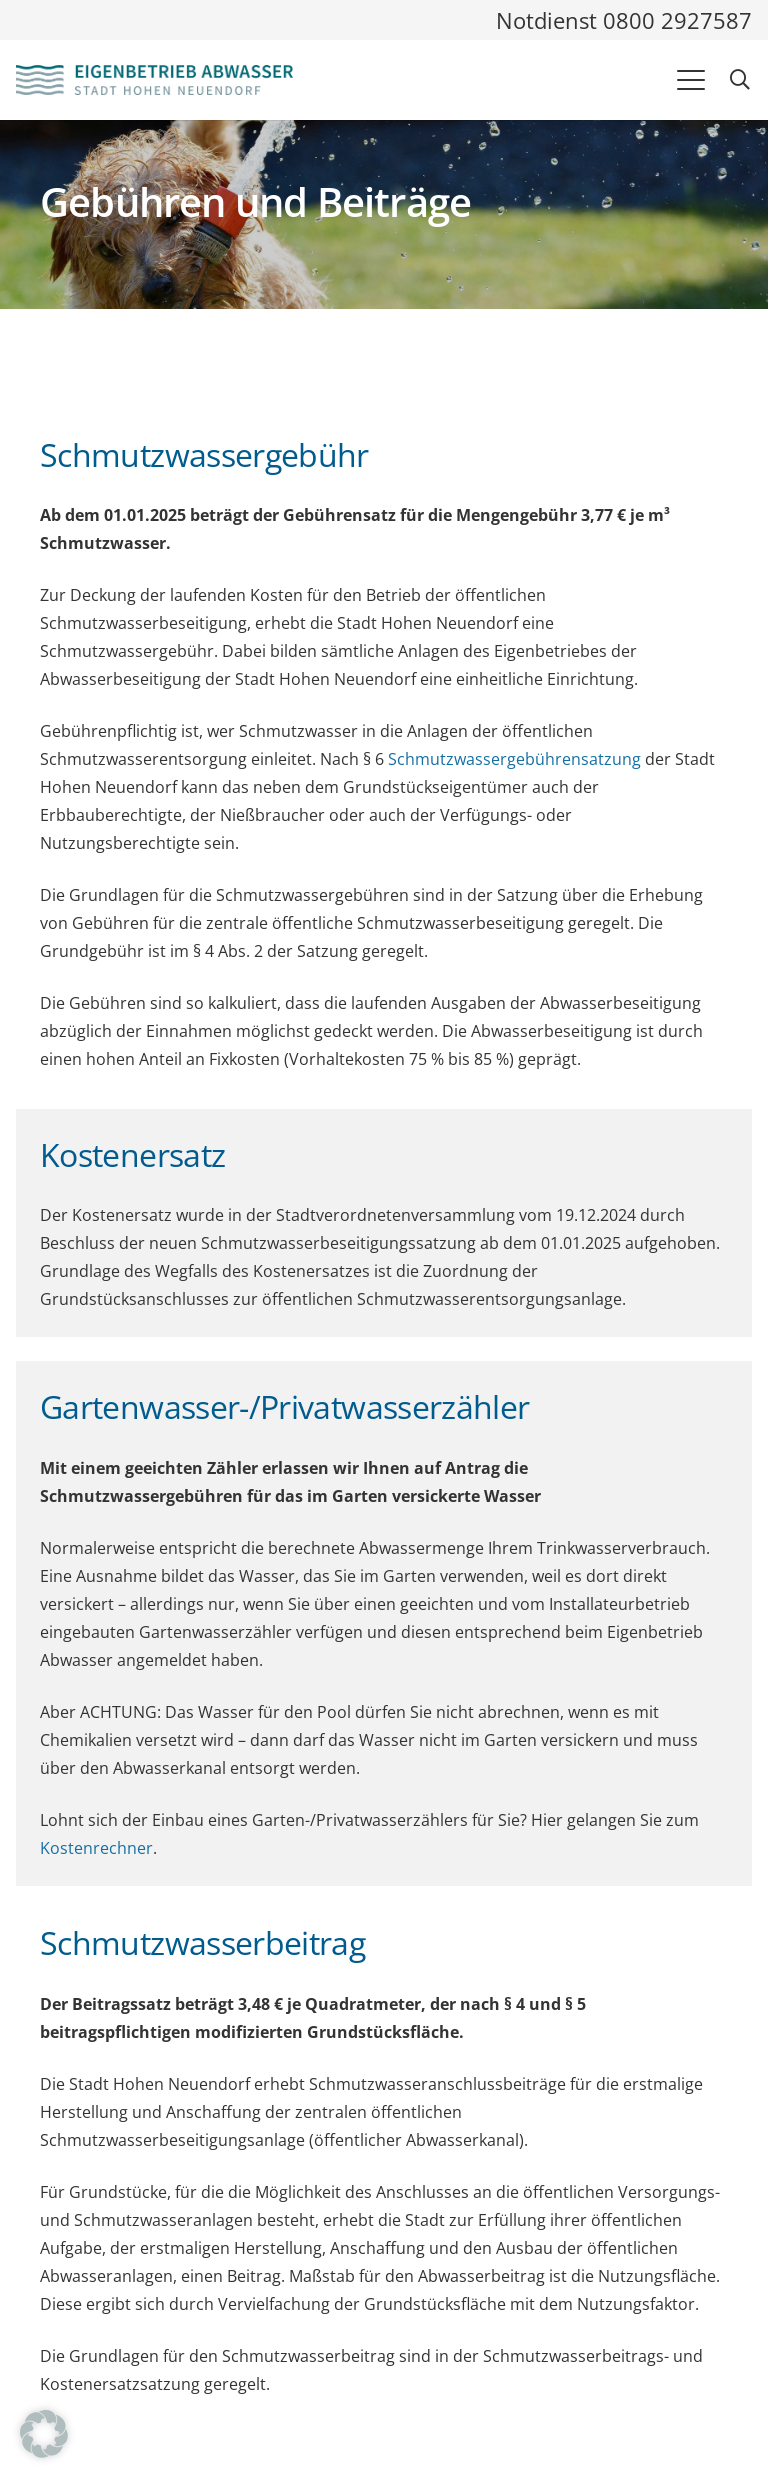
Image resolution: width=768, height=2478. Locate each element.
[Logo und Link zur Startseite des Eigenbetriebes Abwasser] (154, 80)
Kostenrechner (96, 1848)
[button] (691, 80)
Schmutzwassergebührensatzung (514, 759)
